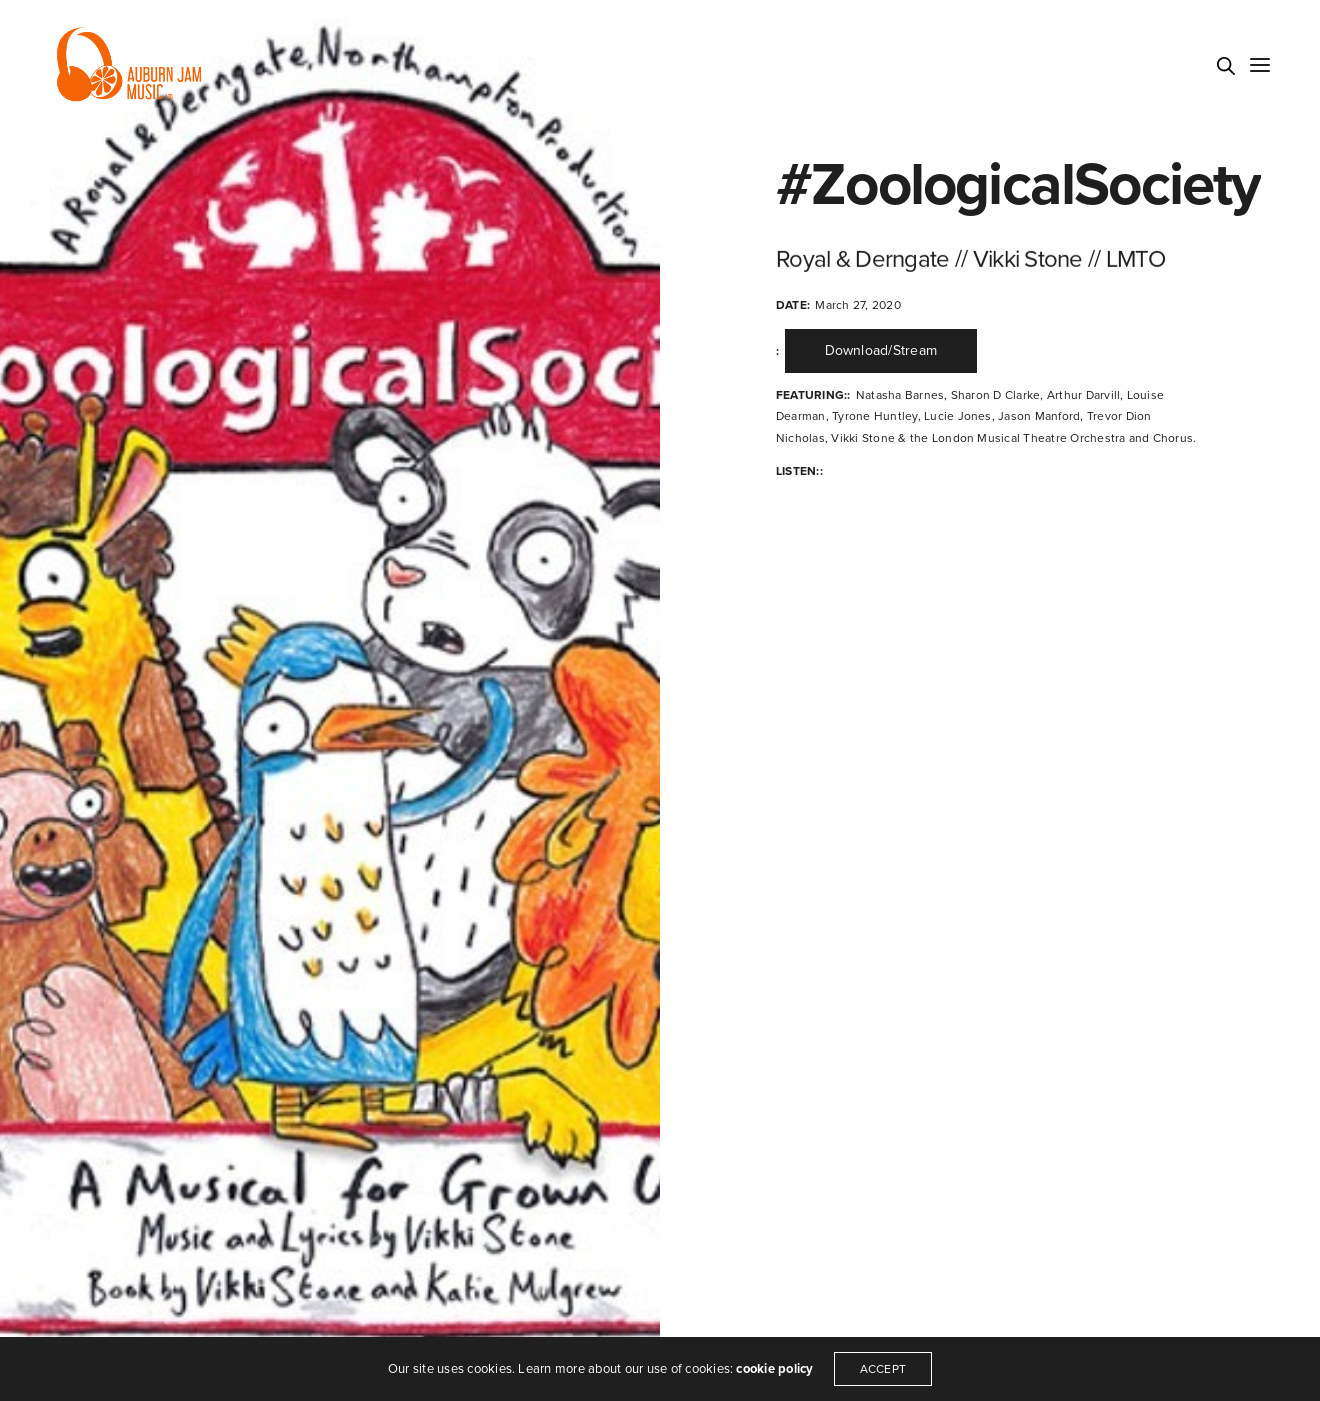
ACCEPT (883, 1369)
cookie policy (774, 1369)
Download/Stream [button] (881, 350)
